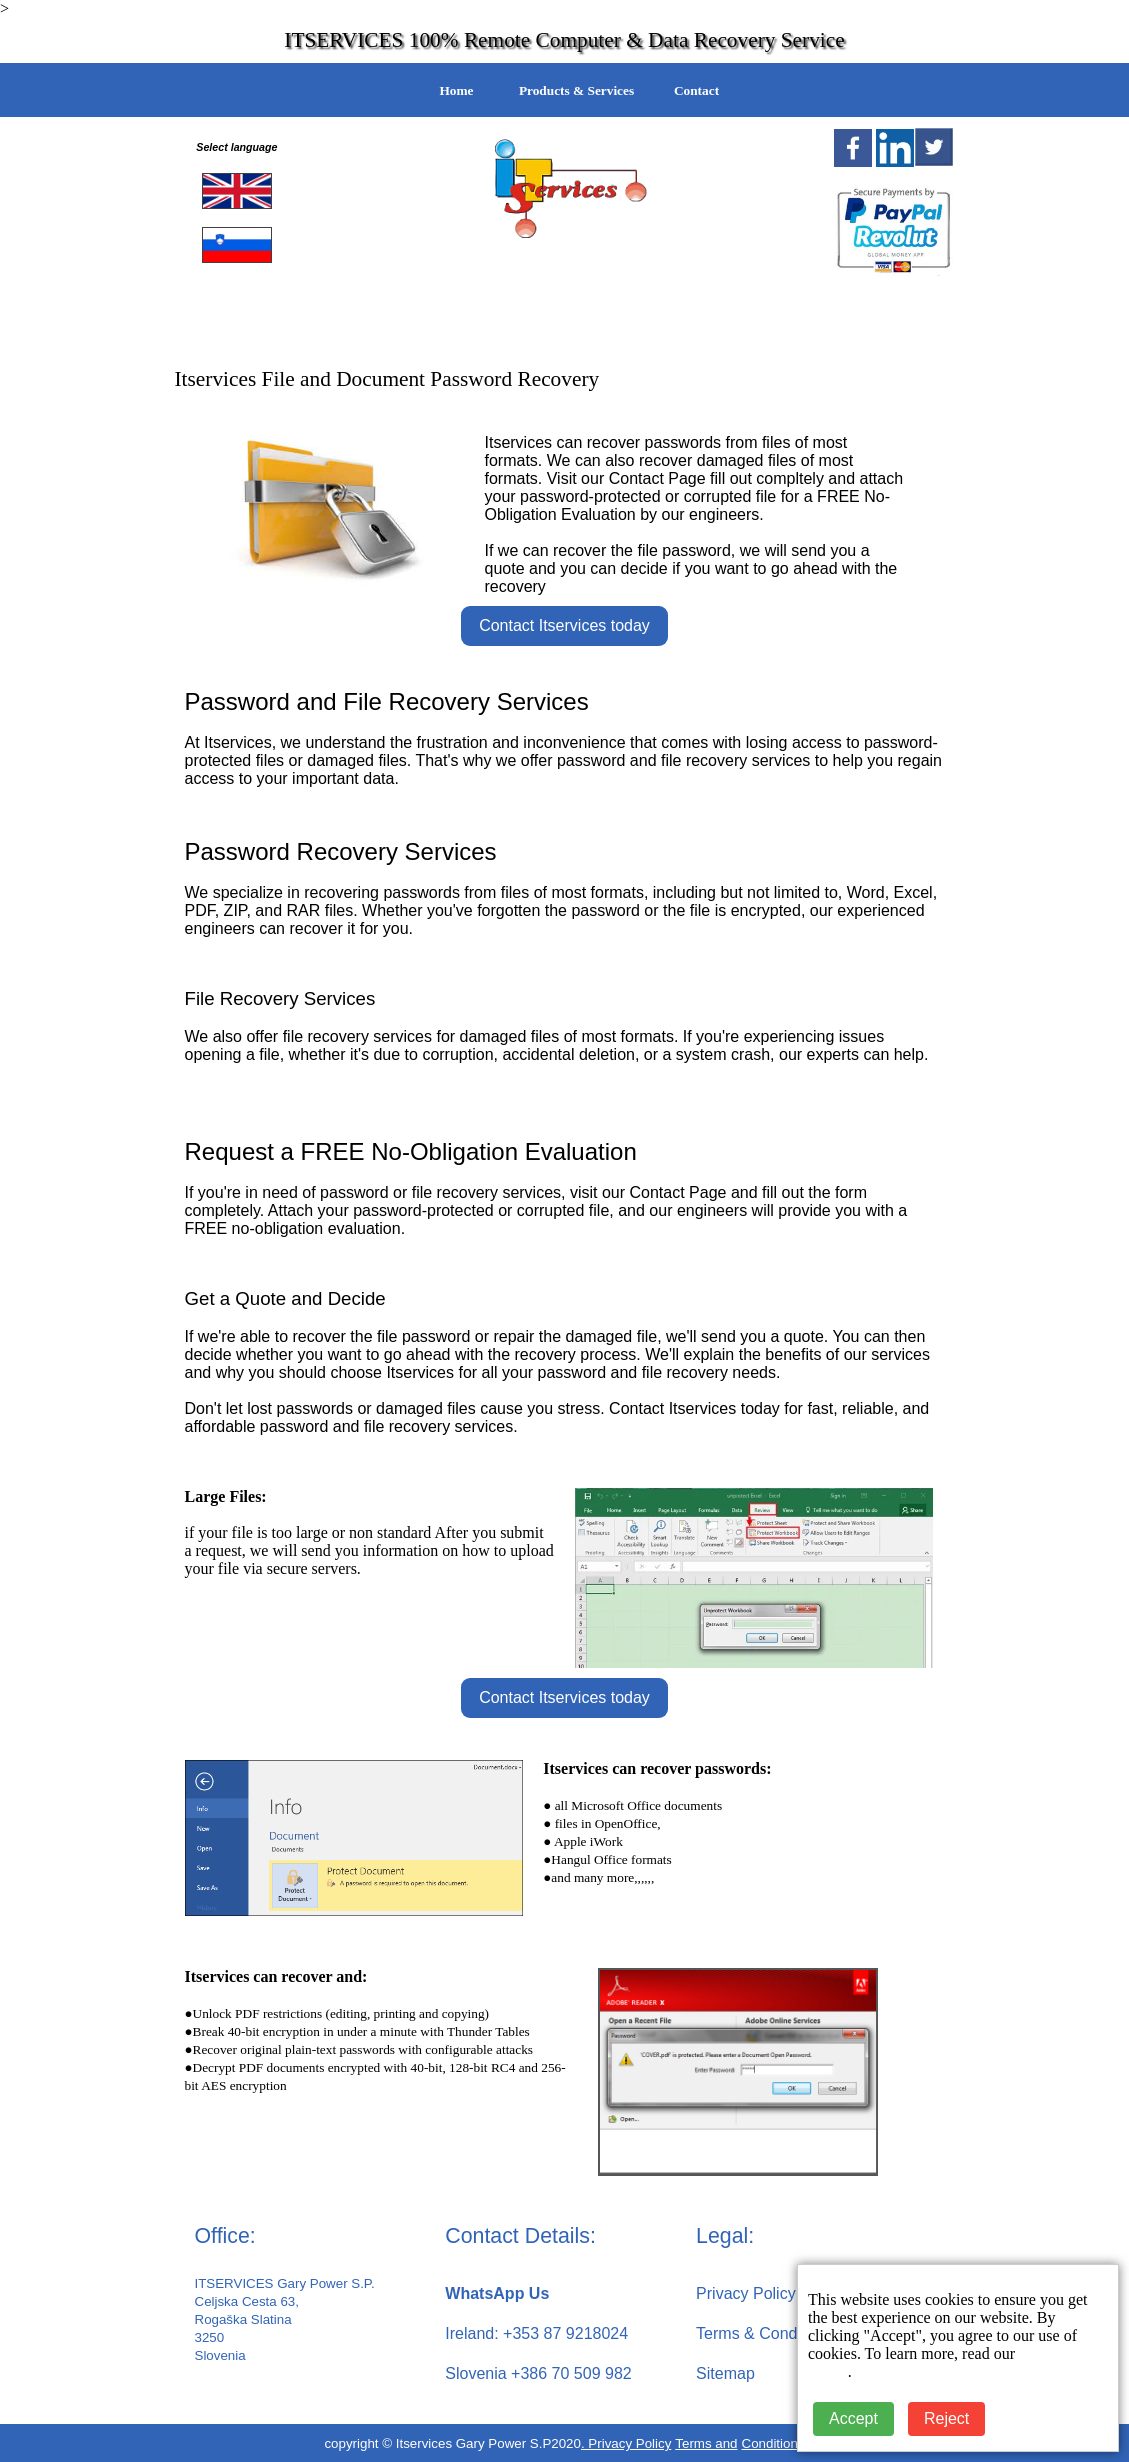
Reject (946, 2418)
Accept (853, 2418)
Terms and (706, 2443)
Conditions (773, 2443)
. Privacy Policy (626, 2443)
